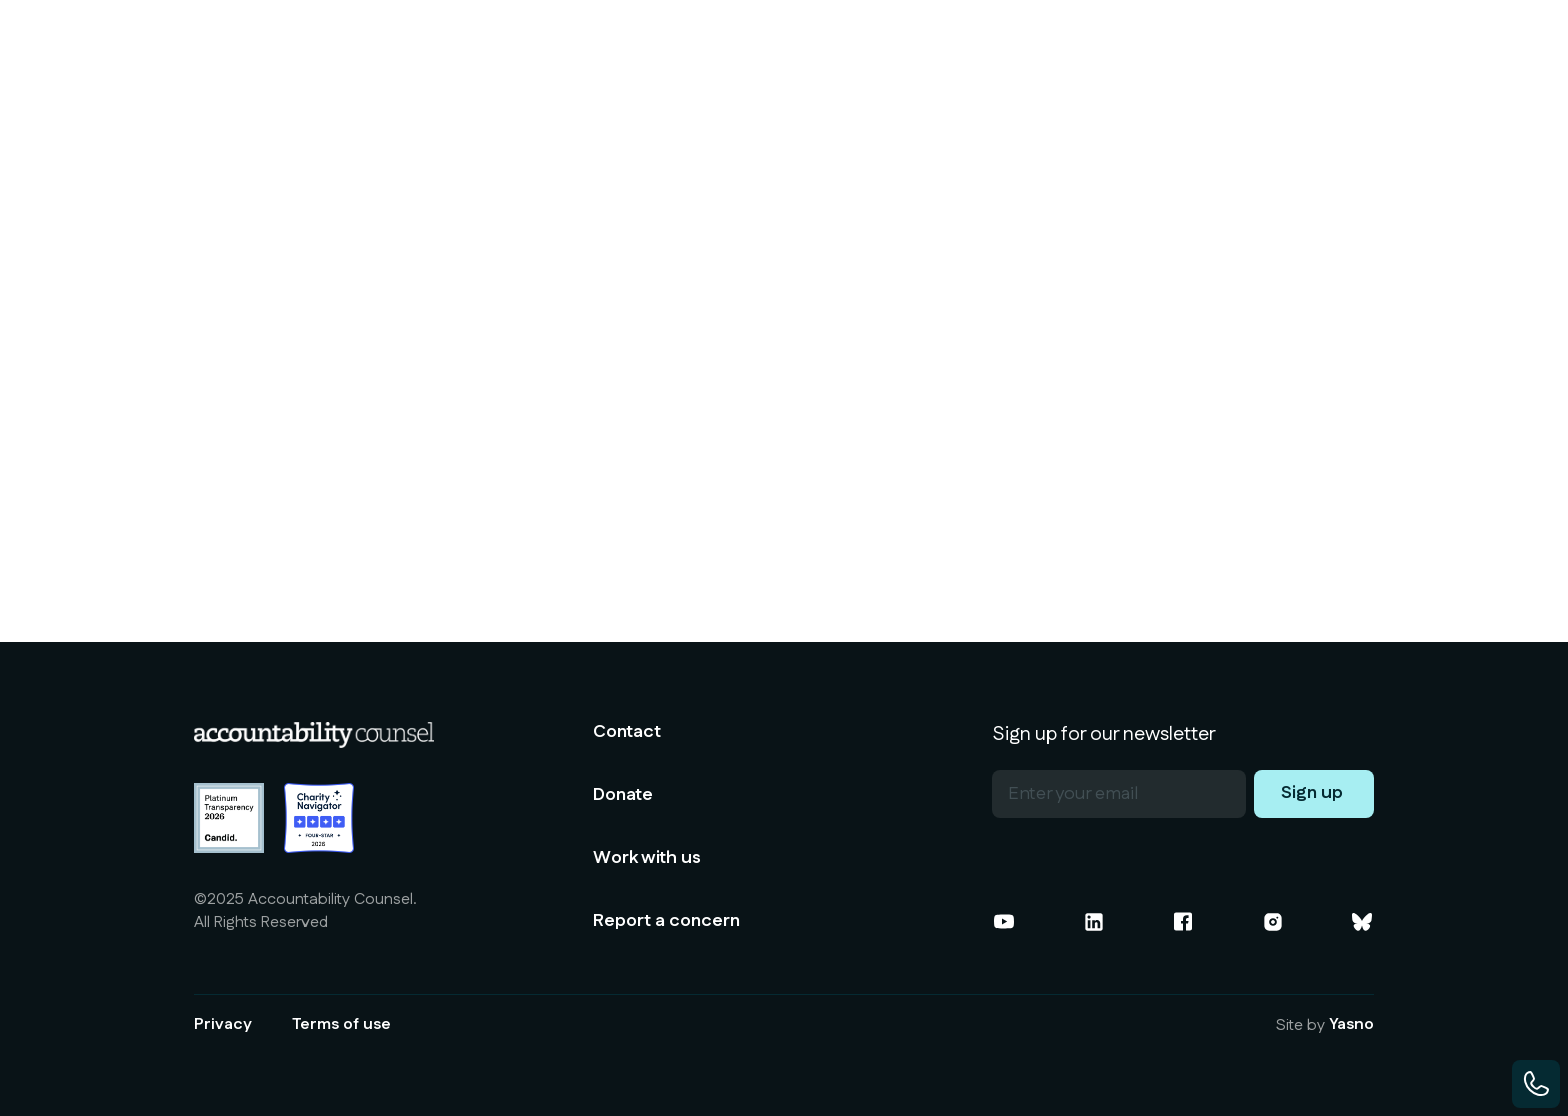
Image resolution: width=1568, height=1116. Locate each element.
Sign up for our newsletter (1104, 734)
